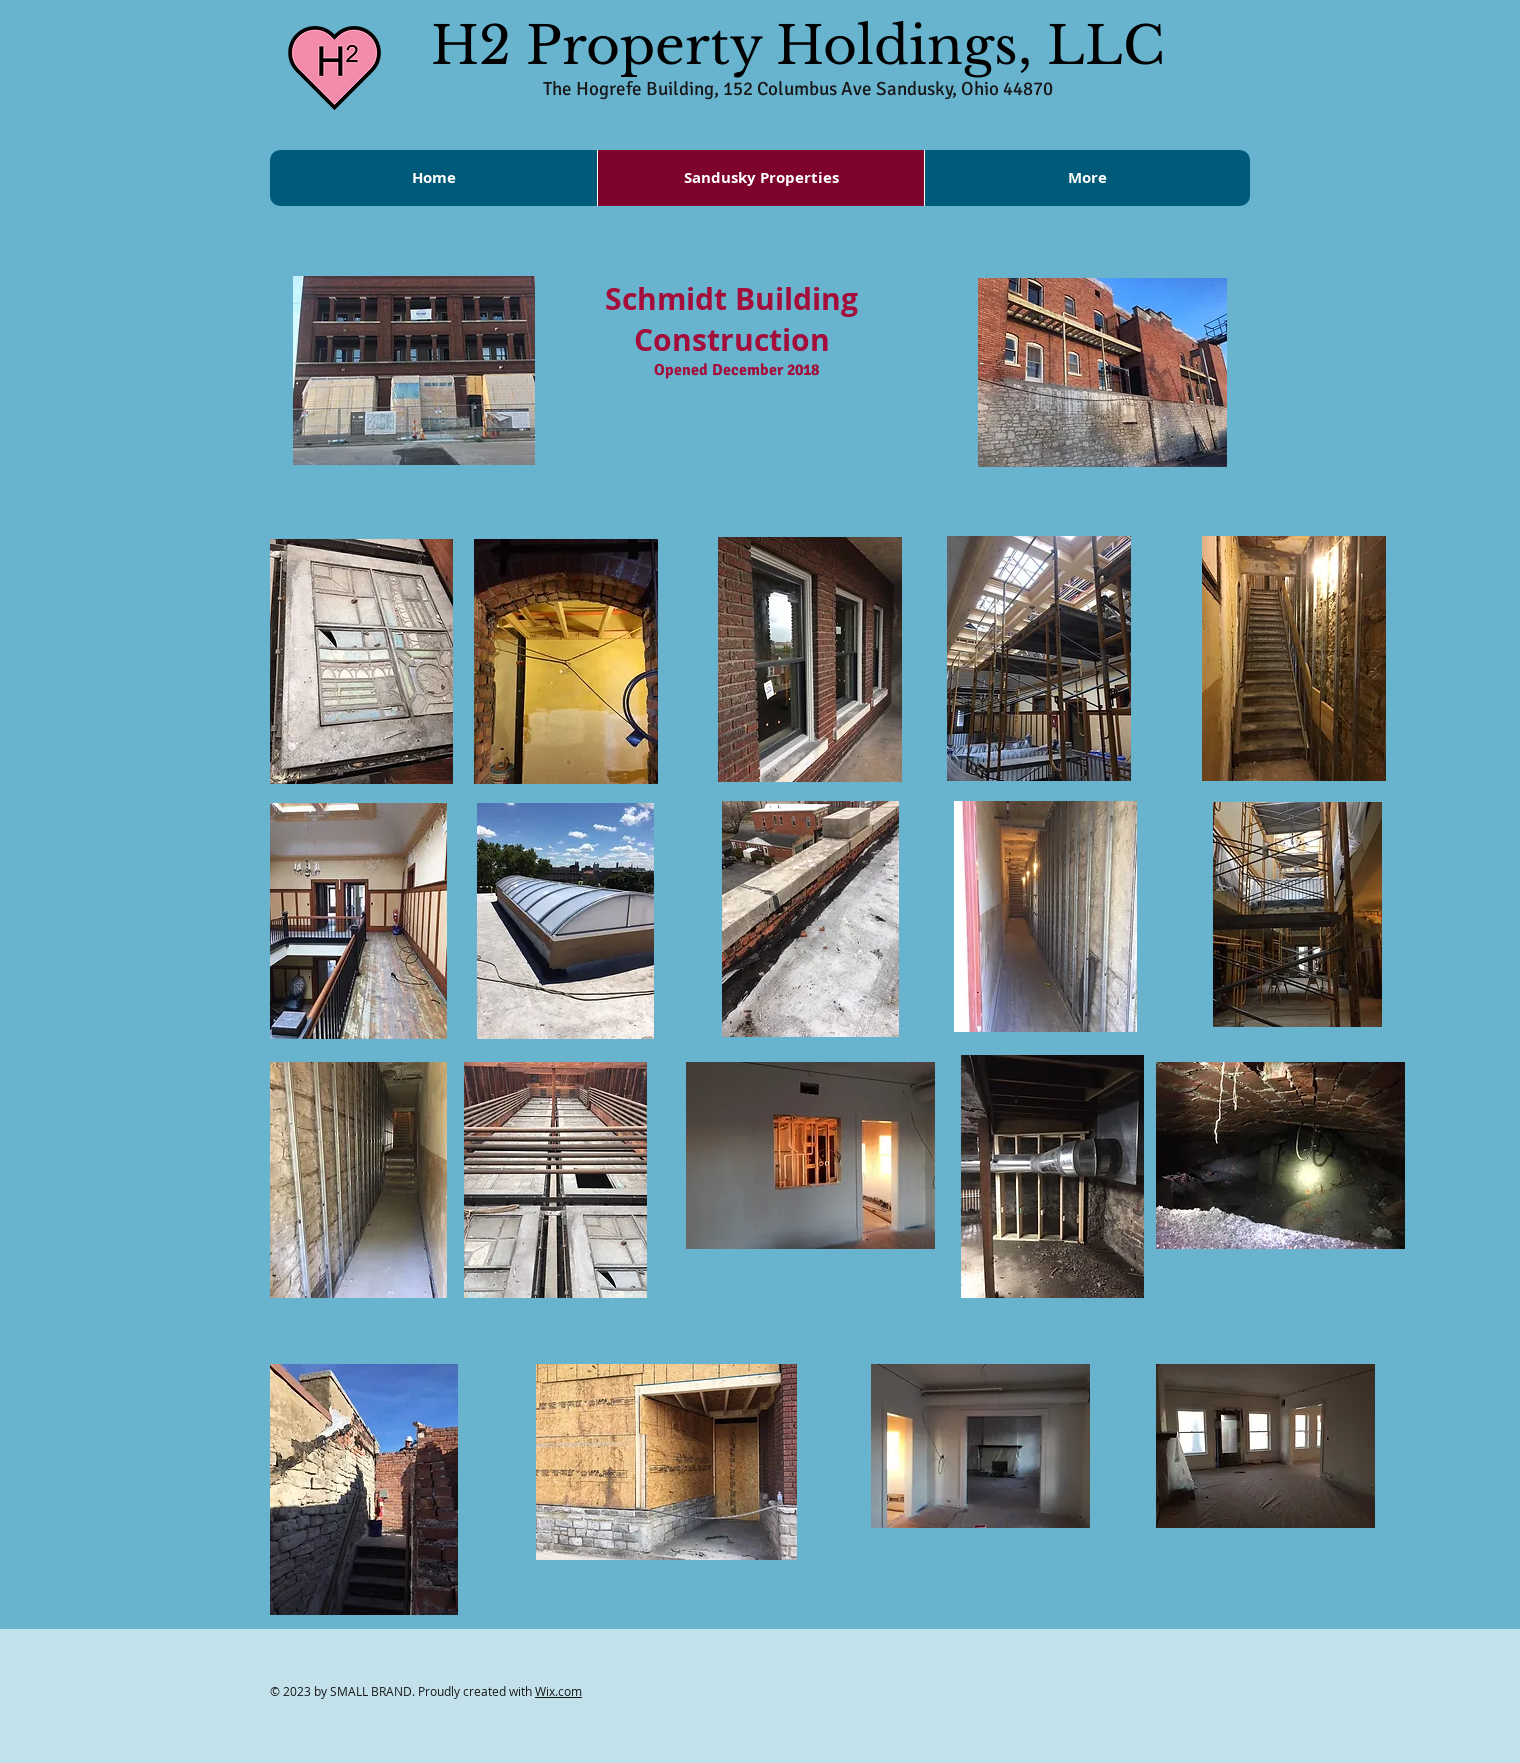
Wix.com (558, 1691)
